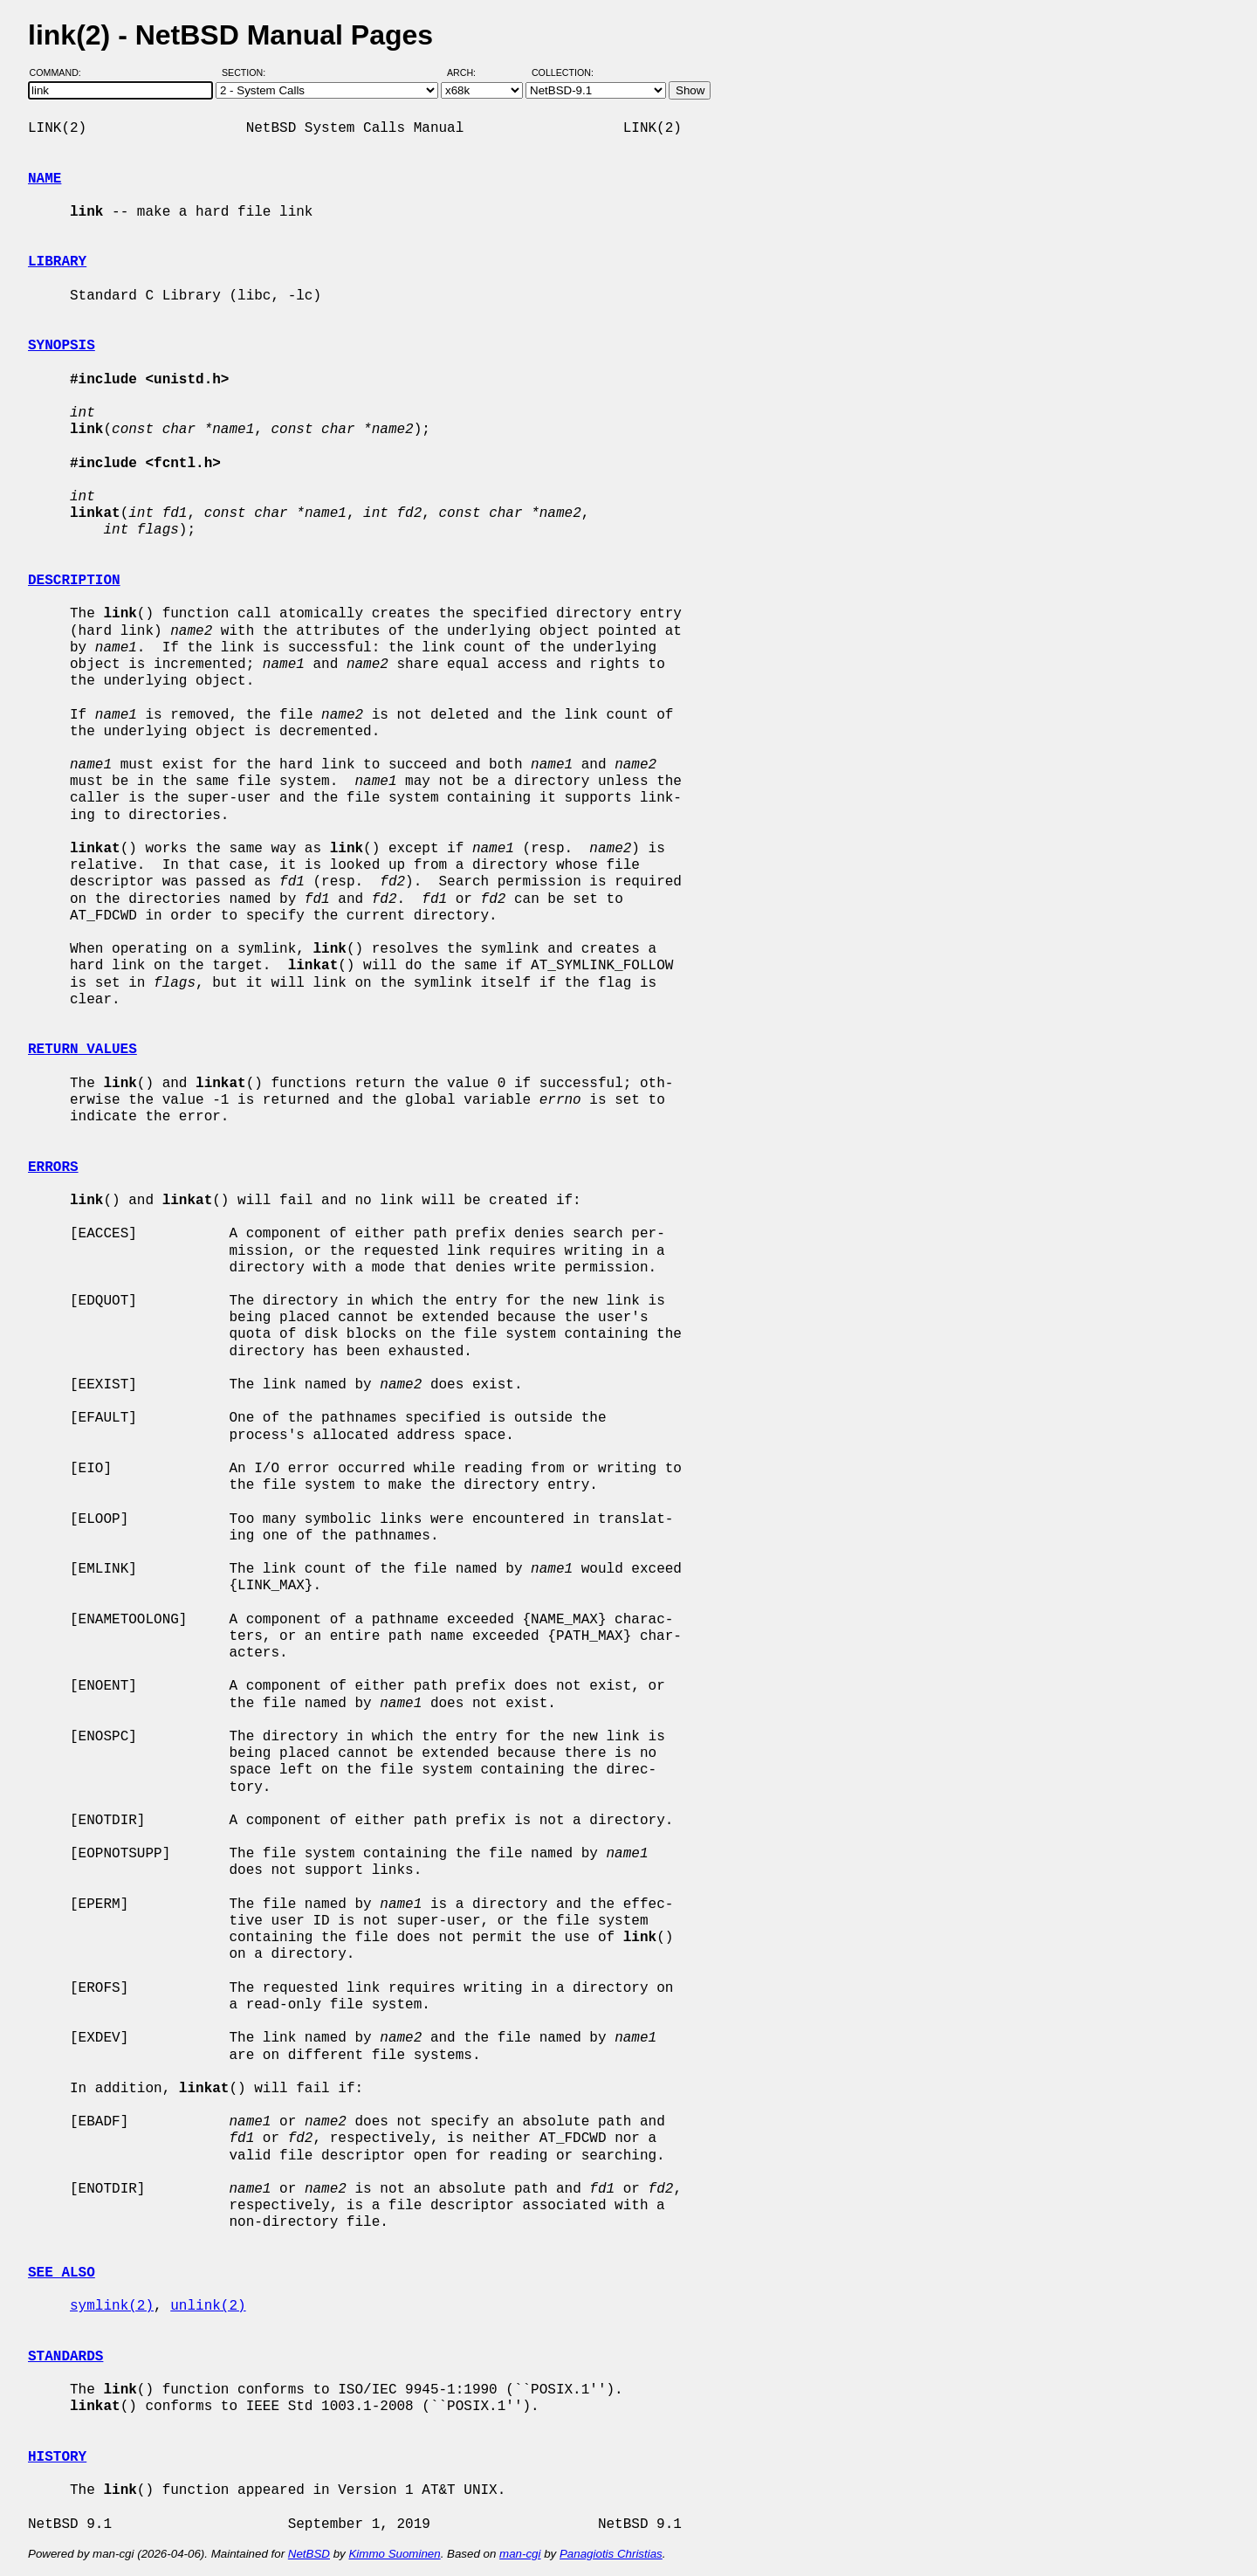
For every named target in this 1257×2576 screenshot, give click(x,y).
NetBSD (309, 2553)
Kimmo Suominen (394, 2553)
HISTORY (57, 2457)
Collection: (563, 72)
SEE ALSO (61, 2273)
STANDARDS (65, 2356)
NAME (44, 179)
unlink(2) (207, 2306)
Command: (61, 72)
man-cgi (519, 2553)
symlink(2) (112, 2306)
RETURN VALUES (82, 1049)
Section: (247, 72)
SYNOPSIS (61, 345)
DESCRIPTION (74, 580)
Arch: (469, 72)
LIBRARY (57, 262)
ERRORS (53, 1167)
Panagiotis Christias (611, 2553)
